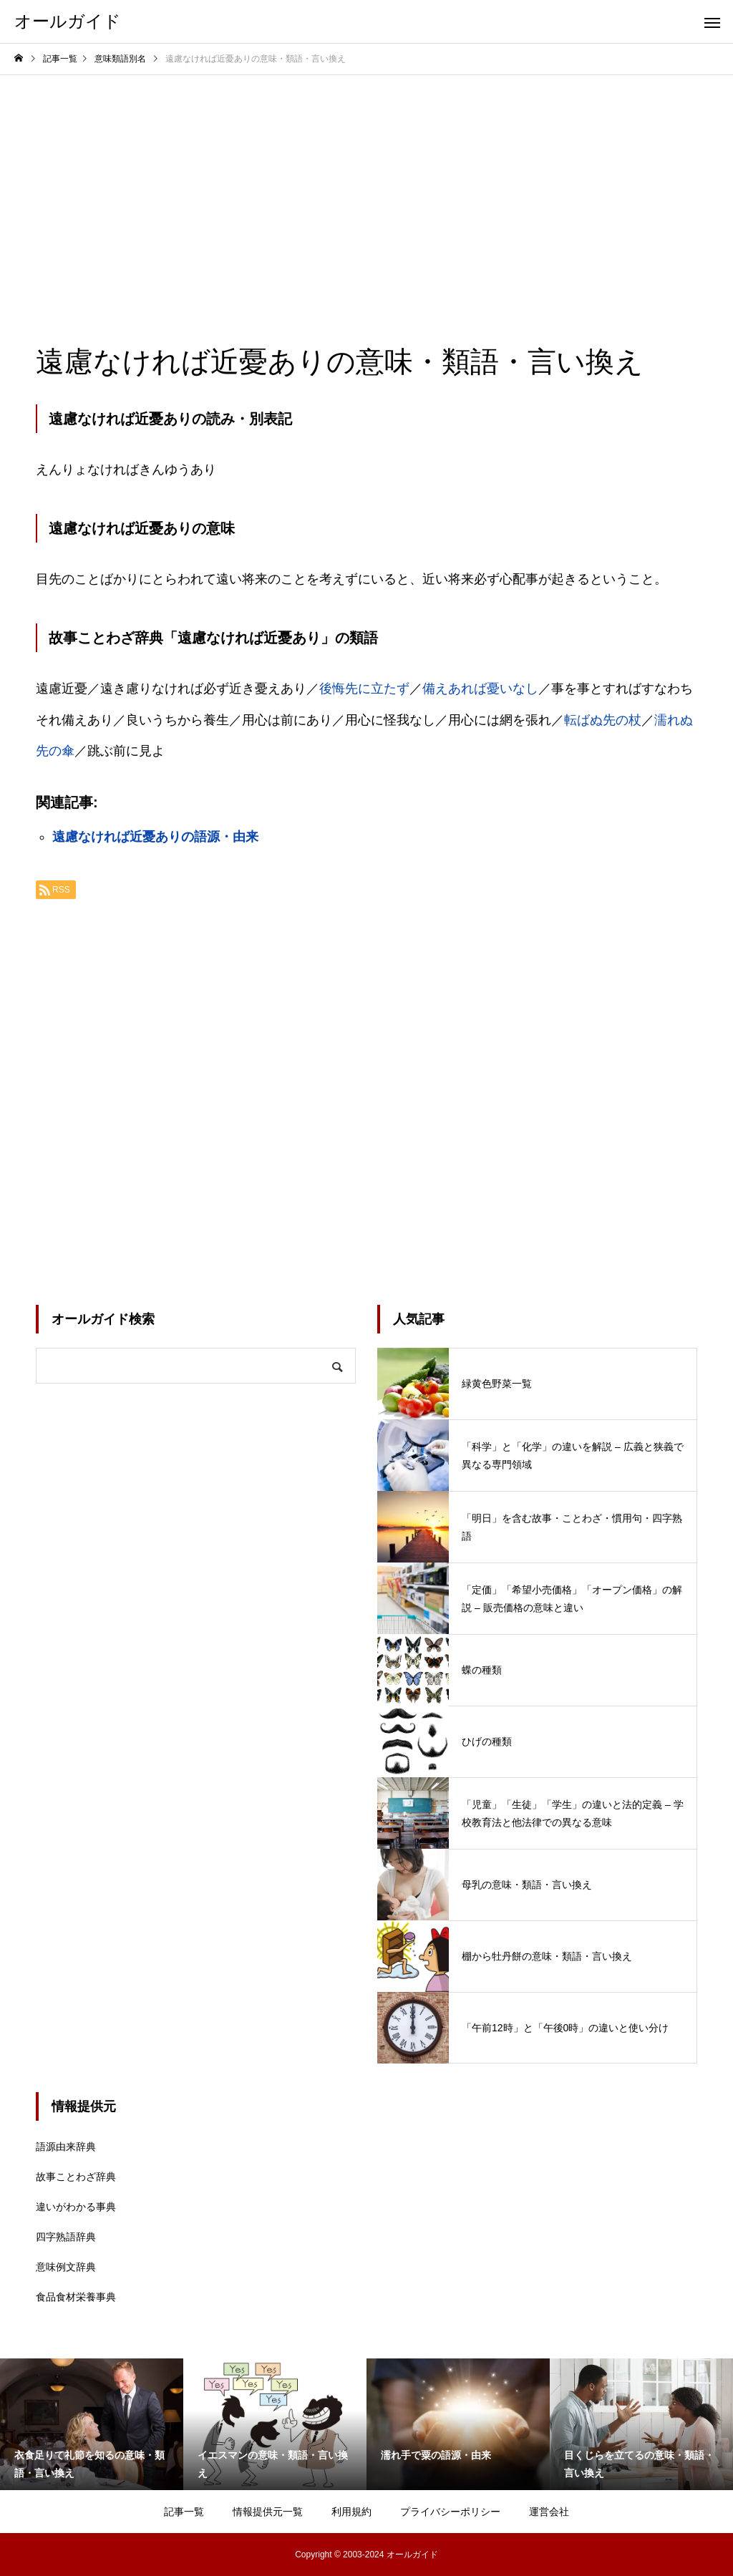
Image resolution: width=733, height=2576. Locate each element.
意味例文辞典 (66, 2267)
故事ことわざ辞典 (76, 2176)
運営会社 (549, 2511)
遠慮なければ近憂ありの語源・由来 (155, 837)
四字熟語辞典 (66, 2236)
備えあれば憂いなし (480, 688)
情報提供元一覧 (268, 2511)
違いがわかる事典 (76, 2206)
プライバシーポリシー (450, 2511)
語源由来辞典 (66, 2146)
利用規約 (351, 2511)
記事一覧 (184, 2511)
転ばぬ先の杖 (602, 720)
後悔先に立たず (364, 688)
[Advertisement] (366, 182)
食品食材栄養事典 (76, 2297)
